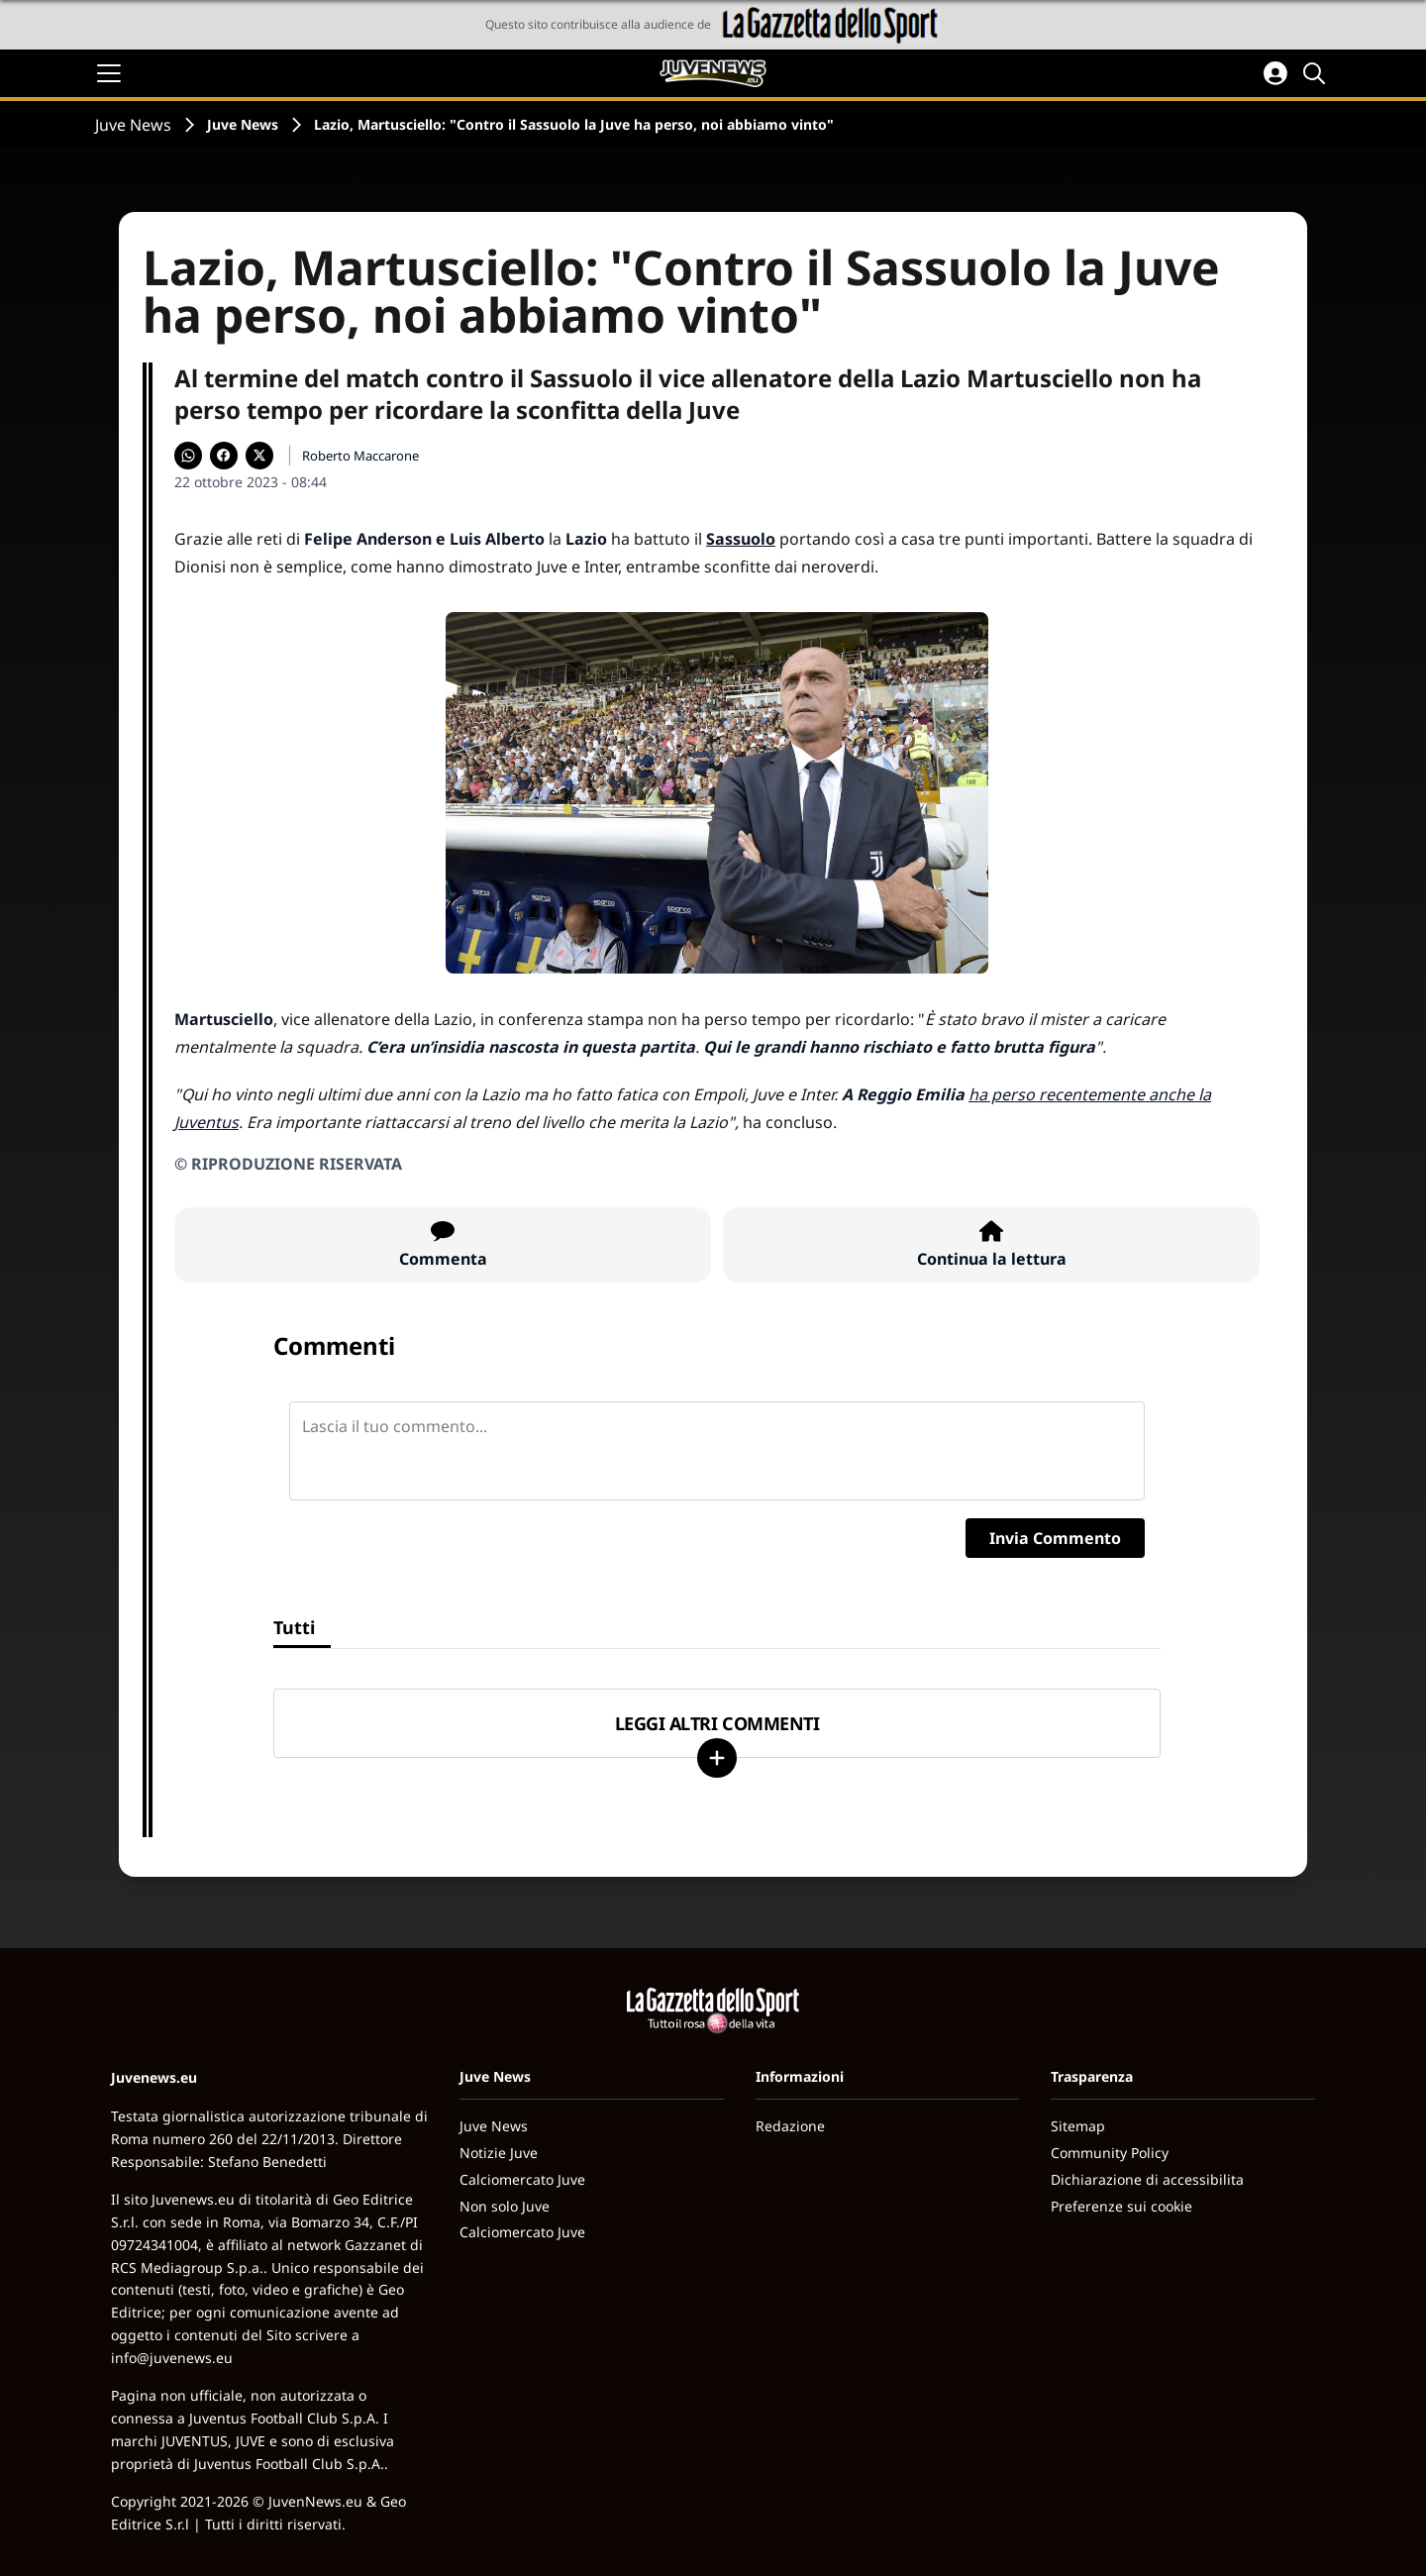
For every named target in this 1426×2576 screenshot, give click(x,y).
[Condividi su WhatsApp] (188, 455)
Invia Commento (1055, 1538)
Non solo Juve (504, 2206)
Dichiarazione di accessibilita (1147, 2179)
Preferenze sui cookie (1121, 2206)
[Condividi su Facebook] (224, 455)
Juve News (133, 125)
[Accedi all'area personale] (1275, 73)
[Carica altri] (717, 1758)
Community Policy (1110, 2152)
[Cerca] (1317, 73)
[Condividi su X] (259, 455)
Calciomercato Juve (522, 2179)
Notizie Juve (498, 2152)
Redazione (790, 2125)
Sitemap (1078, 2125)
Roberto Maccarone (360, 455)
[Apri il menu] (109, 73)
